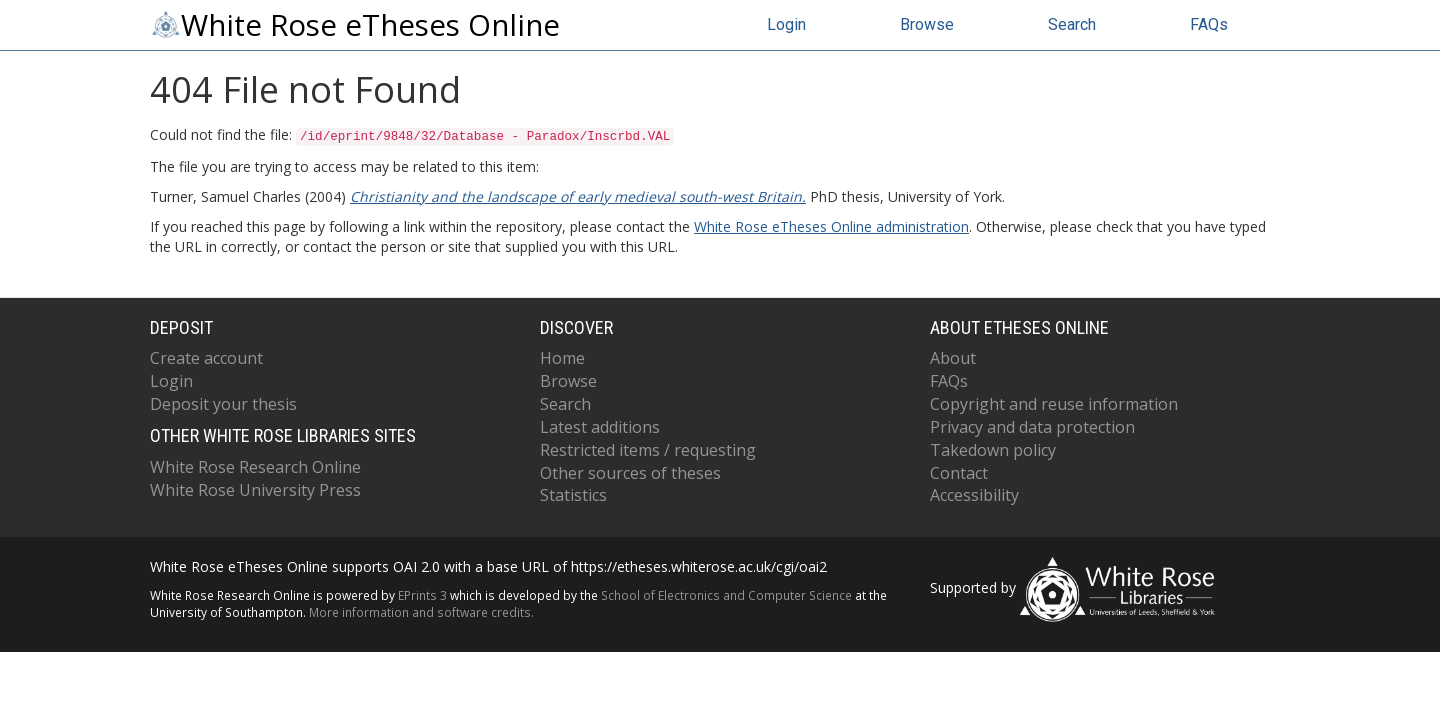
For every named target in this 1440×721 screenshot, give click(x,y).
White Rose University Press (255, 490)
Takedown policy (993, 450)
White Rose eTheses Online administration (831, 226)
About (953, 358)
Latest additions (600, 427)
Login (786, 24)
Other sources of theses (630, 473)
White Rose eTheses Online (355, 25)
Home (562, 358)
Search (1072, 24)
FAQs (1209, 24)
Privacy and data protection (1032, 427)
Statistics (573, 495)
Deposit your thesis (223, 404)
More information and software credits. (421, 612)
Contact (959, 473)
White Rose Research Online (255, 467)
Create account (206, 358)
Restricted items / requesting (648, 450)
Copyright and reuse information (1054, 404)
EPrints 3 (422, 595)
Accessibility (974, 495)
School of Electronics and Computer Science (726, 595)
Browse (927, 24)
